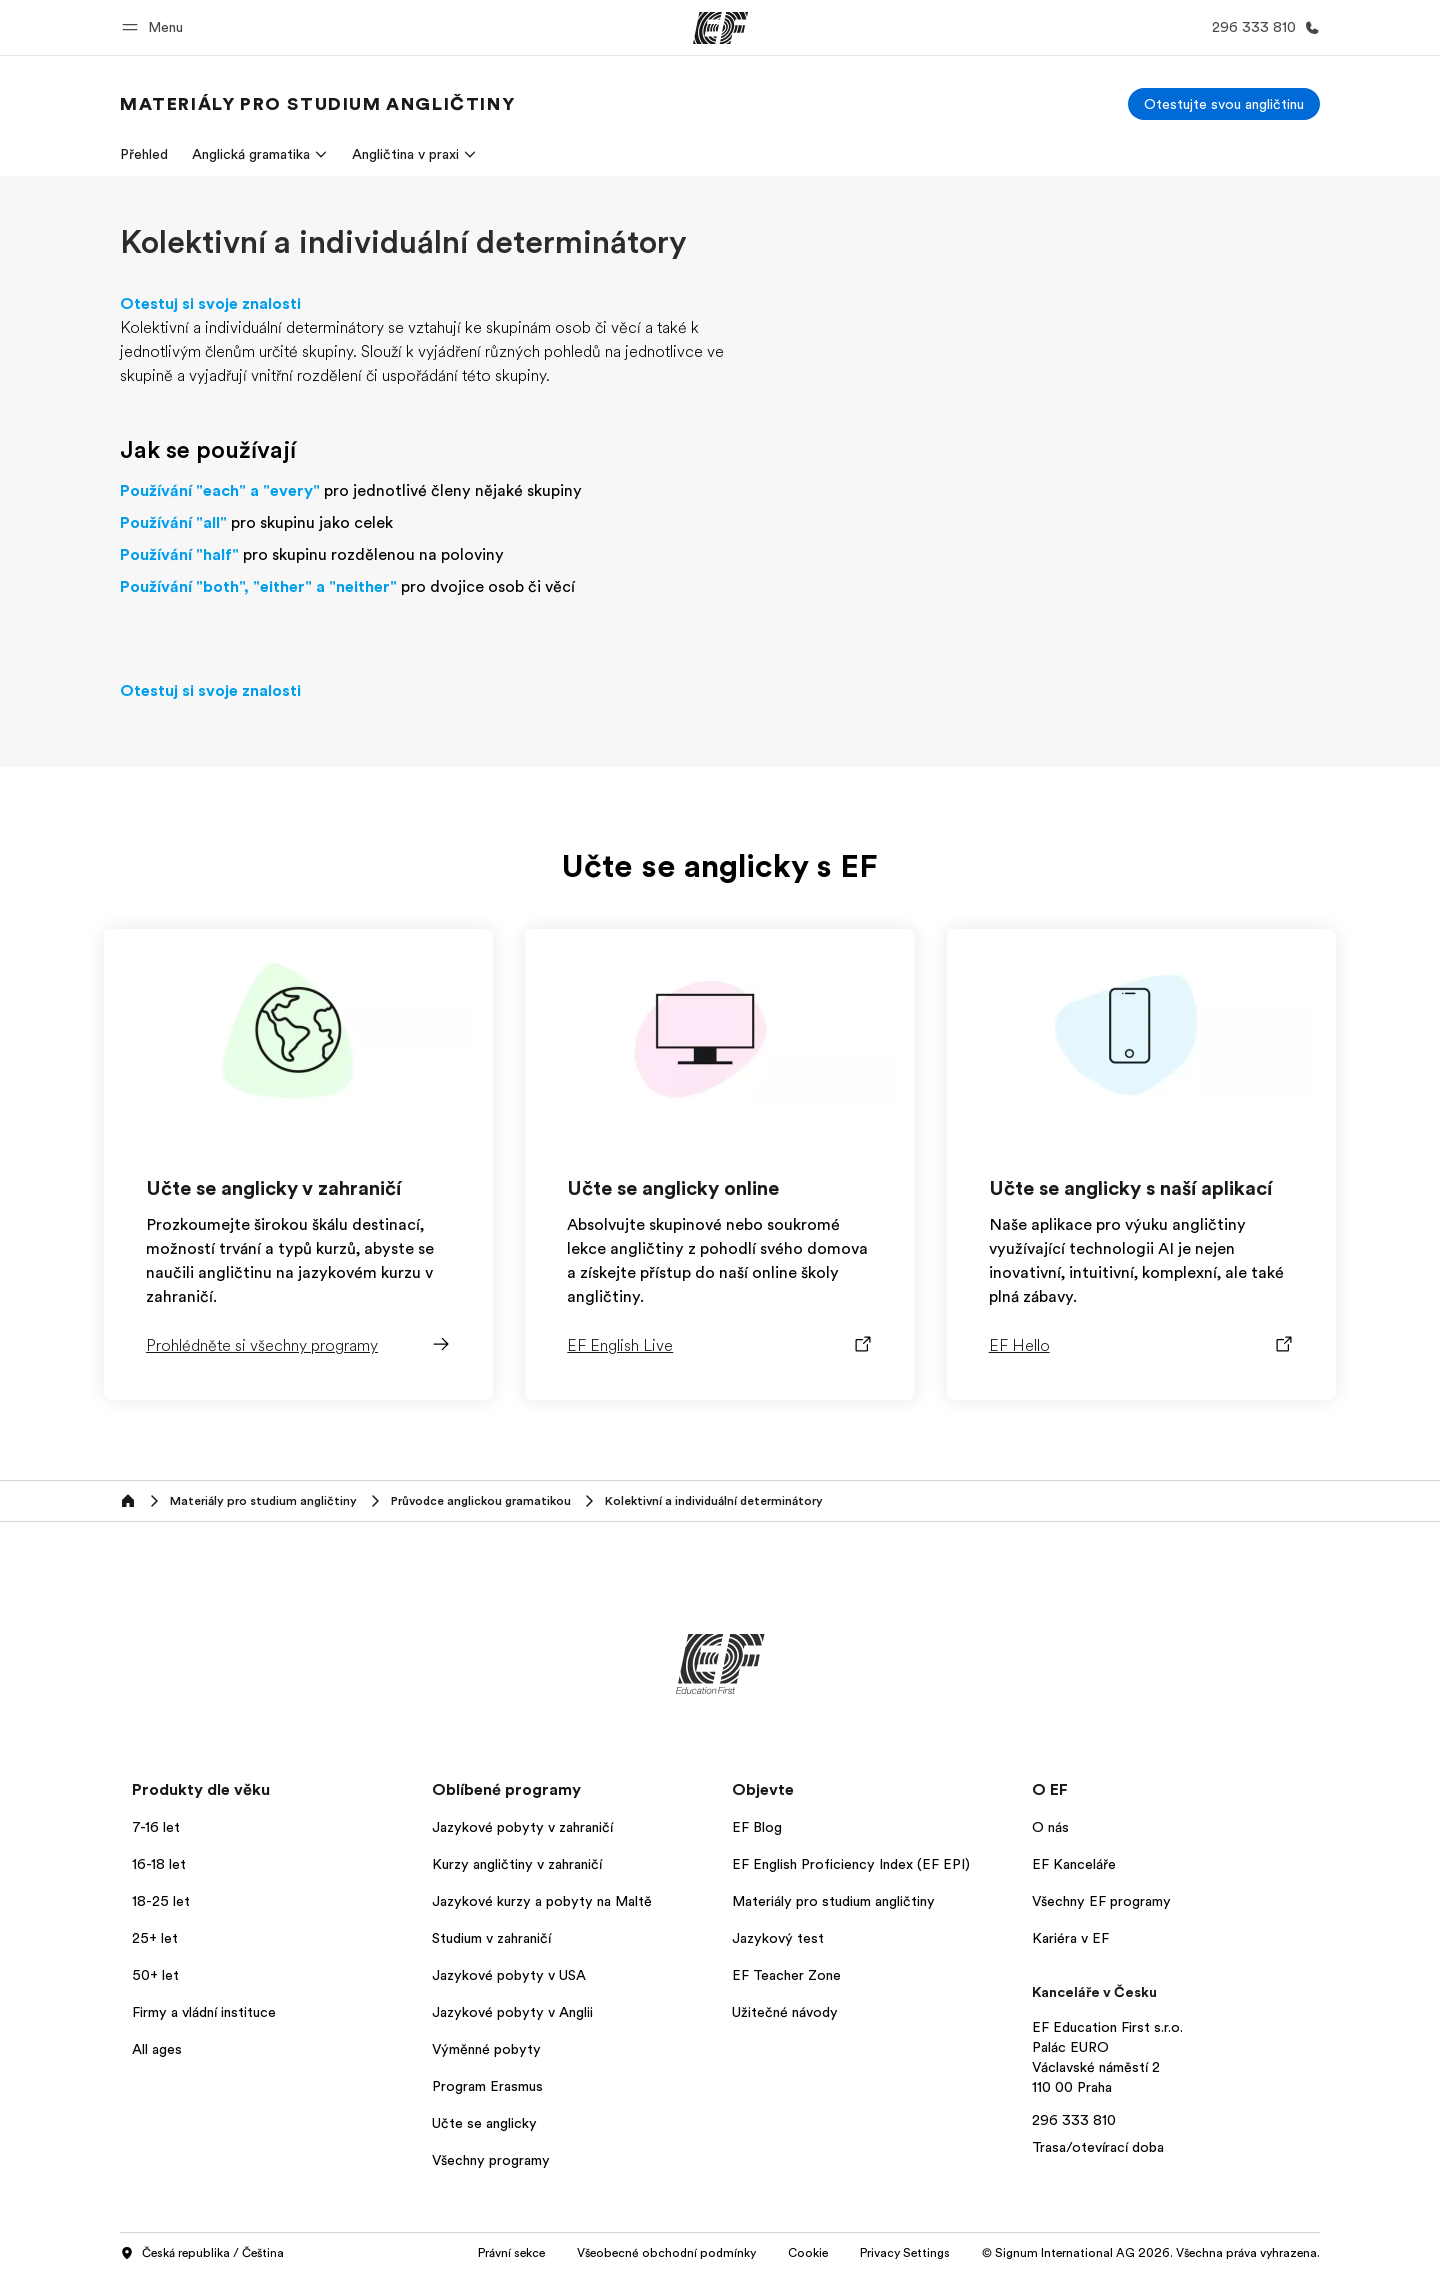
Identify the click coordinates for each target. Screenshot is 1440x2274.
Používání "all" (173, 523)
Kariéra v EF (1070, 1938)
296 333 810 (1074, 2120)
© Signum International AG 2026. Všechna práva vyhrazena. (1151, 2253)
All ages (157, 2049)
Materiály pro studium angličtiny (833, 1901)
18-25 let (161, 1901)
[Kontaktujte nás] (1262, 27)
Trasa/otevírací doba (1098, 2147)
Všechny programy (491, 2160)
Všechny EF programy (1101, 1901)
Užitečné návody (785, 2012)
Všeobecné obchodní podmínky (666, 2253)
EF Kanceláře (1074, 1864)
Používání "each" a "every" (220, 491)
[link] (317, 104)
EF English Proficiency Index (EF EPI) (851, 1864)
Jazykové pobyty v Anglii (512, 2012)
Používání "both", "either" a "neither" (258, 587)
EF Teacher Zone (786, 1975)
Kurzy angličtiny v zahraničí (517, 1864)
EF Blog (757, 1827)
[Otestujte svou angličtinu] (1224, 104)
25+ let (155, 1938)
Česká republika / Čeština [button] (202, 2254)
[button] (155, 27)
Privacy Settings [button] (905, 2253)
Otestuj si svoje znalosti (210, 304)
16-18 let (159, 1864)
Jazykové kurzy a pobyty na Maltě (542, 1901)
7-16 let (156, 1827)
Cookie (808, 2253)
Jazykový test (778, 1938)
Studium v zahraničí (491, 1938)
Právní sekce (511, 2253)
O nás (1050, 1827)
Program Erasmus (487, 2086)
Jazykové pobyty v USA (509, 1975)
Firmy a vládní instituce (204, 2012)
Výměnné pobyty (486, 2049)
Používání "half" (179, 555)
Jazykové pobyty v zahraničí (522, 1827)
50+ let (155, 1975)
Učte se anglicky (484, 2123)
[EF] (720, 28)
